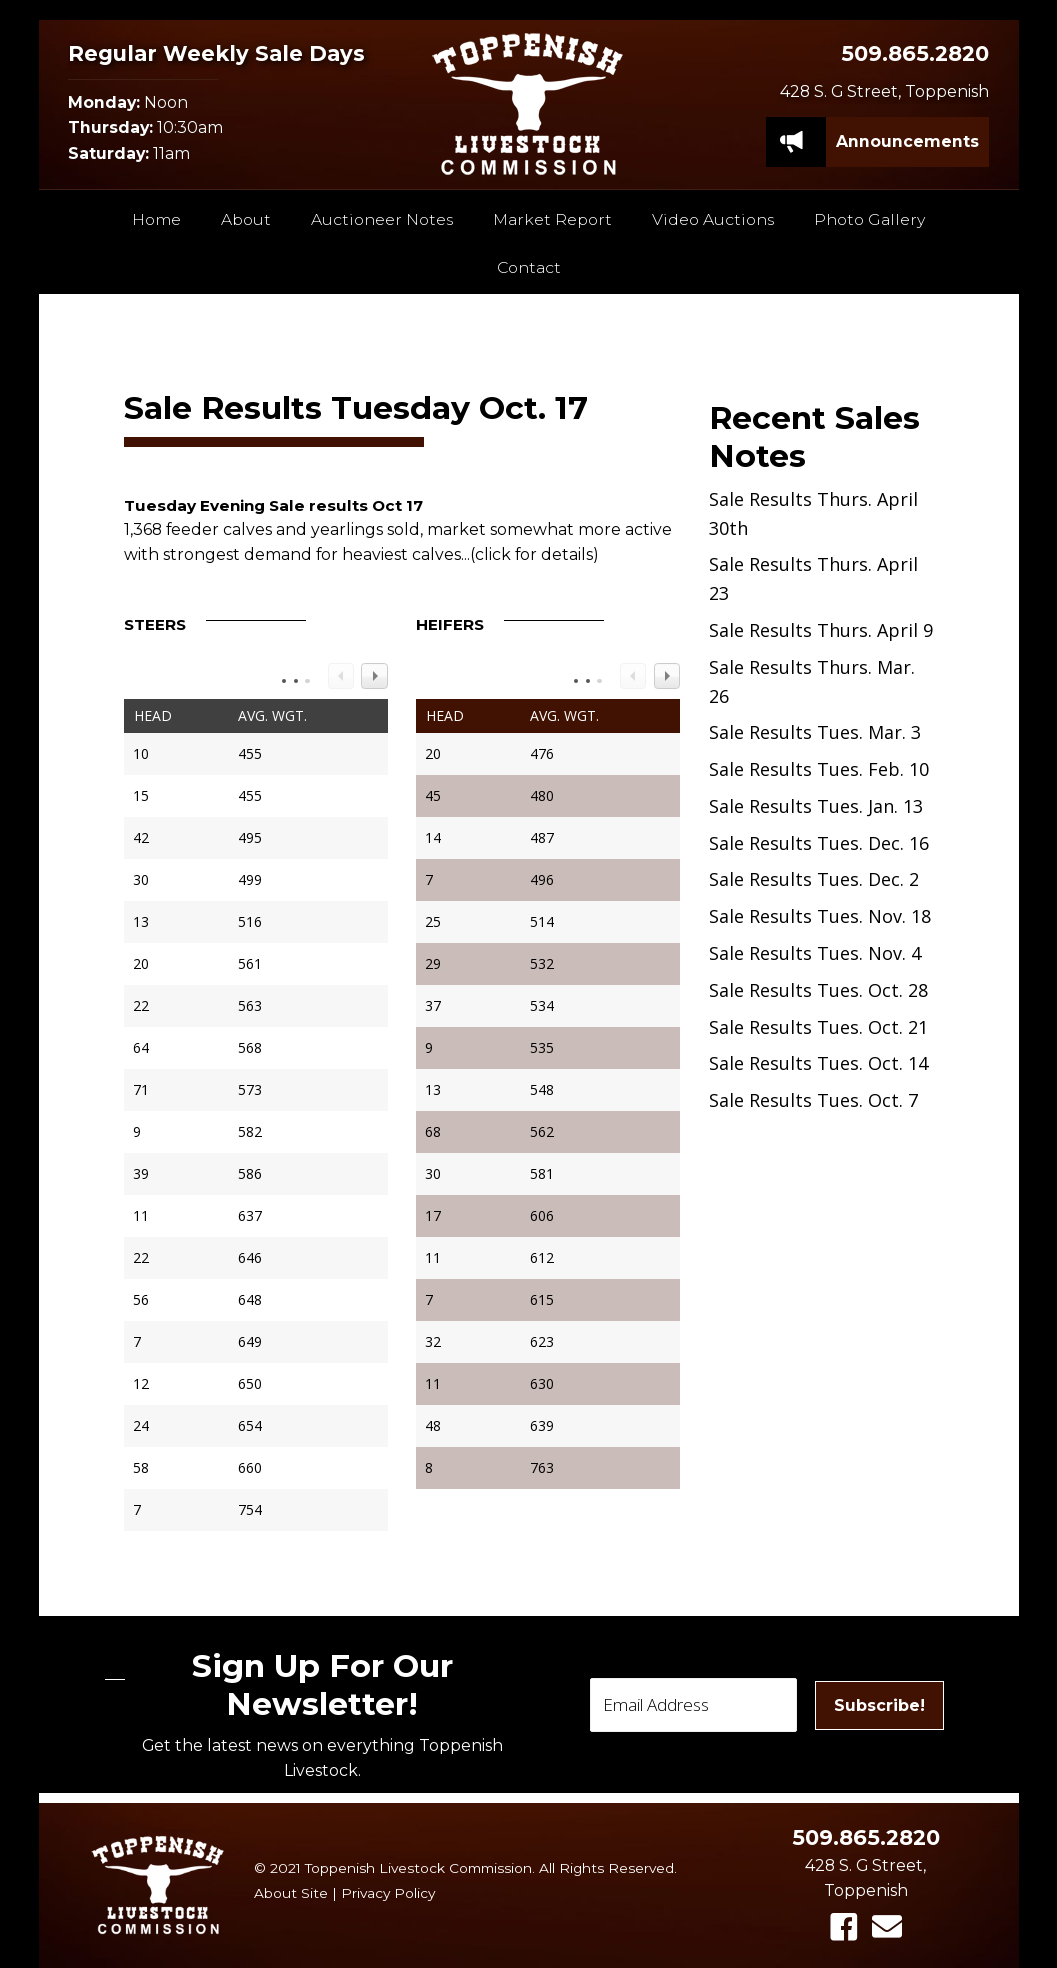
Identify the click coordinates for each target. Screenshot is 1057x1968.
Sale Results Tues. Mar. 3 (815, 732)
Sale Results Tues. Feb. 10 (819, 769)
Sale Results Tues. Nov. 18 (820, 916)
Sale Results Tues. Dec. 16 (819, 843)
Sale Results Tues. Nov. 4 (815, 953)
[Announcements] (907, 142)
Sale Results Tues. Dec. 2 (814, 879)
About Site (291, 1893)
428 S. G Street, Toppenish (884, 91)
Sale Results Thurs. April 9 (821, 630)
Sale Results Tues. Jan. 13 (816, 806)
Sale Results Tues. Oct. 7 (813, 1100)
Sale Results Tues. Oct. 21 (818, 1027)
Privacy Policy (388, 1893)
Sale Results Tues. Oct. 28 (818, 990)
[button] (844, 1927)
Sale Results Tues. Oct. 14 (818, 1063)
